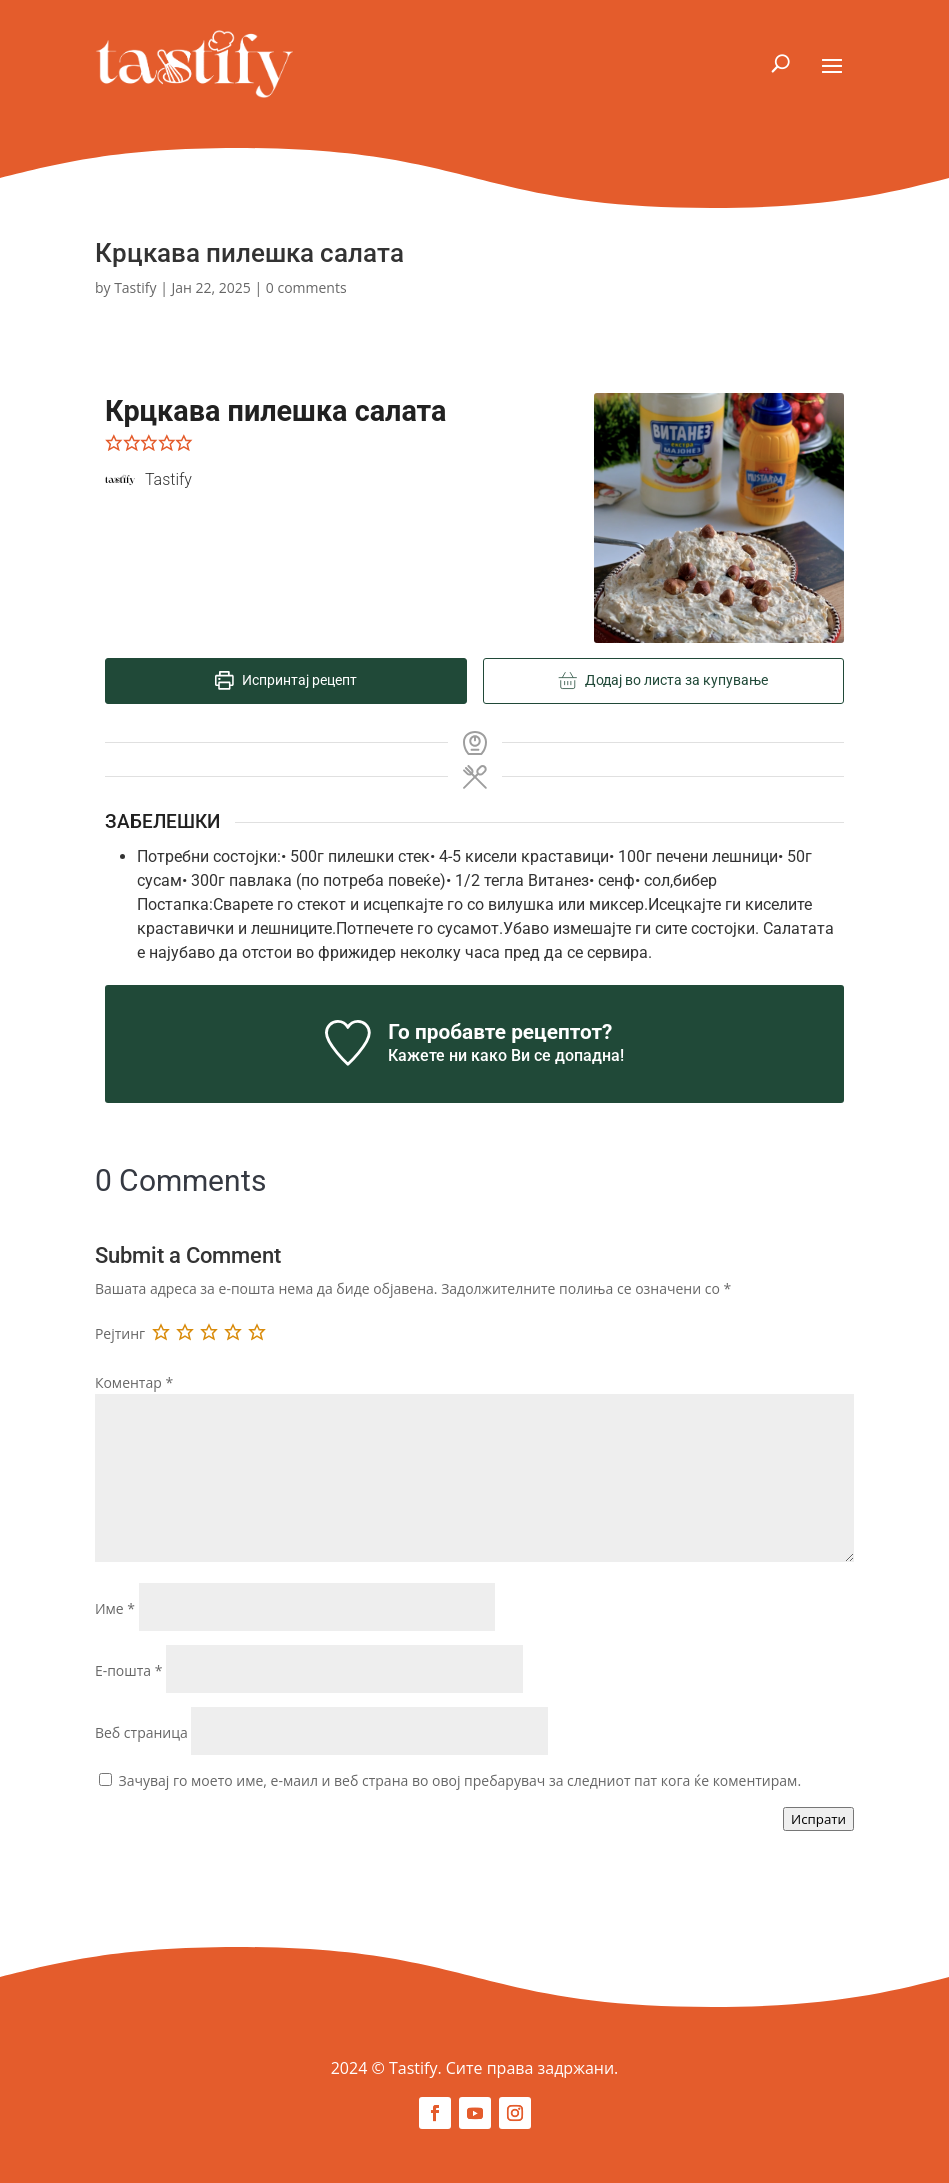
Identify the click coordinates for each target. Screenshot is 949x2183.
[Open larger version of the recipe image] (719, 518)
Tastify (135, 287)
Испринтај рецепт (286, 680)
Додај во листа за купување (663, 680)
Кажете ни (427, 1055)
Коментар (134, 1382)
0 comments (306, 287)
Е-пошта (129, 1670)
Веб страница (141, 1732)
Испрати (818, 1819)
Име (115, 1608)
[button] (114, 442)
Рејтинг (120, 1333)
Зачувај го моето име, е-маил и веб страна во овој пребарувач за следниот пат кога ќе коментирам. (460, 1780)
